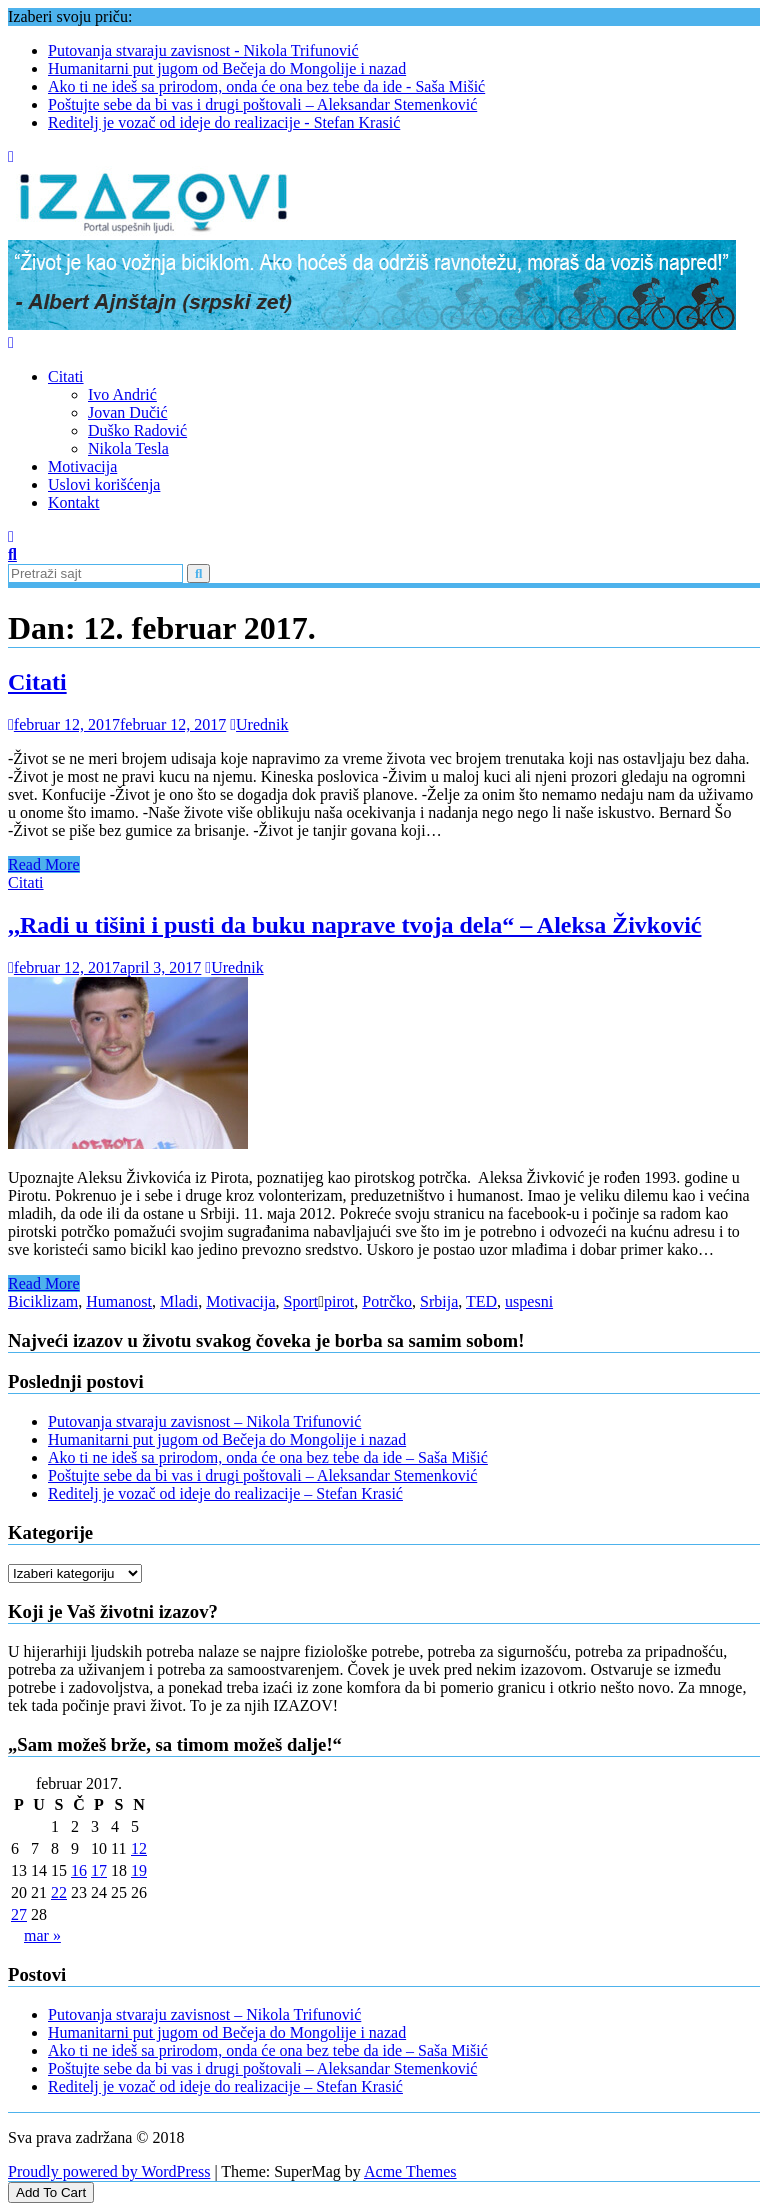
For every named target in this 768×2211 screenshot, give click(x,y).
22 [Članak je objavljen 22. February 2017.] (59, 1892)
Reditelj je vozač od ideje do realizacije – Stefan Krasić (225, 1493)
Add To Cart (51, 2192)
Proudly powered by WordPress (109, 2171)
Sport (301, 1301)
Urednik (259, 724)
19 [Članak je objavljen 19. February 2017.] (139, 1870)
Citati (66, 376)
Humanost (119, 1301)
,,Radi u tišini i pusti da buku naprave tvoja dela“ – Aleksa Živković (355, 925)
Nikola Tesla (128, 448)
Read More (44, 864)
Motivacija (82, 466)
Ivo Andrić (122, 394)
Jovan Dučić (128, 412)
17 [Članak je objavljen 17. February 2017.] (99, 1870)
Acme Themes (410, 2171)
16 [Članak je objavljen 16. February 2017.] (79, 1870)
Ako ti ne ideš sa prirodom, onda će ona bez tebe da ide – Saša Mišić (268, 1457)
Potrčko (387, 1301)
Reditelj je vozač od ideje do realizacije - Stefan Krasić (224, 122)
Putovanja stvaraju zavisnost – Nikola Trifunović (204, 1421)
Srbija (439, 1301)
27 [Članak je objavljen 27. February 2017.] (19, 1914)
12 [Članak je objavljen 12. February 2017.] (139, 1848)
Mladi (179, 1301)
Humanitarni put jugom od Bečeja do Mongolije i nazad (227, 68)
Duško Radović (137, 430)
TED (481, 1301)
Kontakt (74, 502)
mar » (42, 1935)
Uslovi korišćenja (104, 484)
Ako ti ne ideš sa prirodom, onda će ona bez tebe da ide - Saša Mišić (266, 86)
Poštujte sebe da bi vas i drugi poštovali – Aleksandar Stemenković (262, 104)
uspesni (529, 1301)
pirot (339, 1301)
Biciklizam (43, 1301)
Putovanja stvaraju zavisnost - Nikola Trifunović (203, 50)
